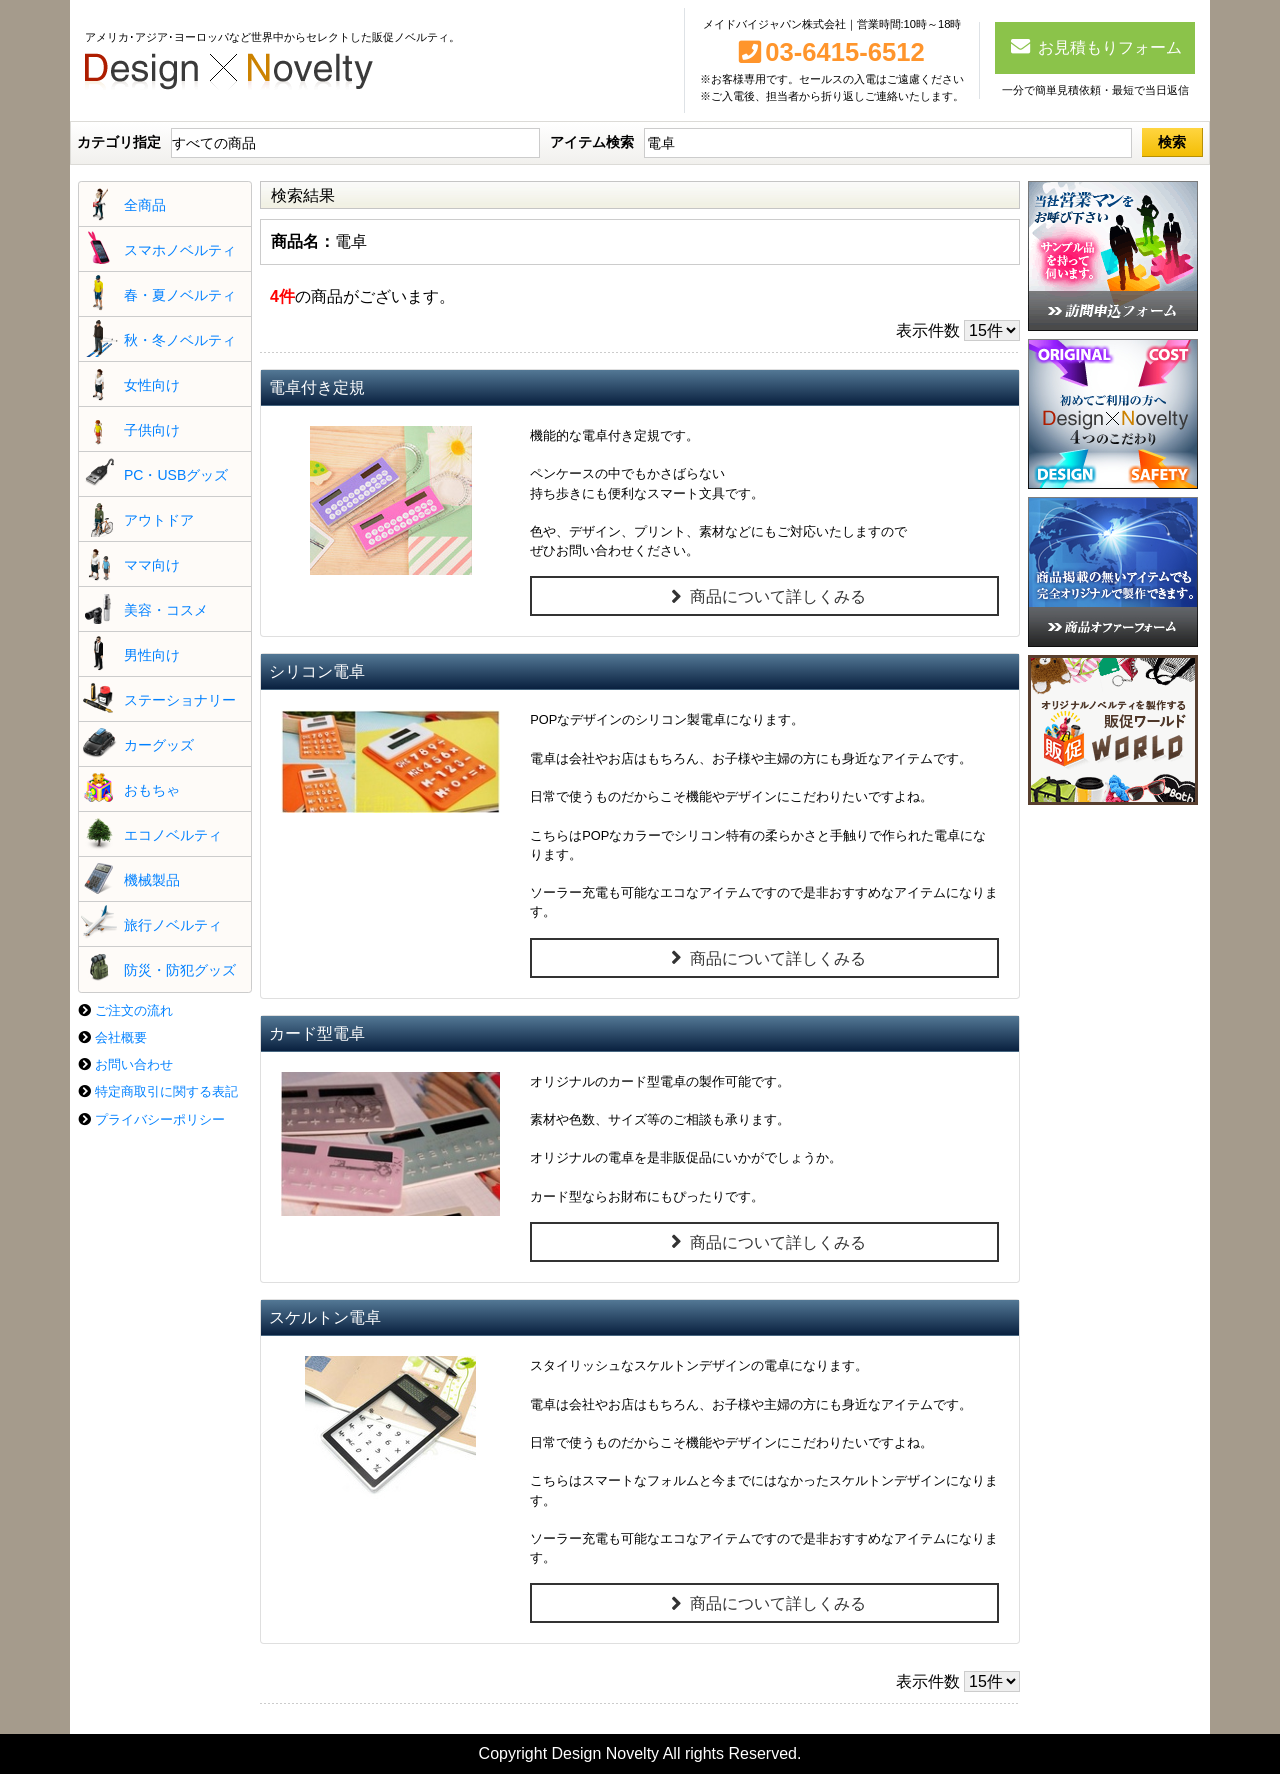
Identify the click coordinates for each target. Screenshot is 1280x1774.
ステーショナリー (180, 700)
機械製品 (152, 880)
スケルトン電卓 (325, 1317)
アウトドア (159, 520)
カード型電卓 (317, 1033)
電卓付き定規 (317, 387)
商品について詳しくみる (764, 597)
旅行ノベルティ (173, 925)
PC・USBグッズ (176, 475)
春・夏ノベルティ (180, 295)
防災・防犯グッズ (180, 970)
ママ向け (152, 565)
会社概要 (121, 1037)
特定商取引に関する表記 (166, 1091)
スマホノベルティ (180, 250)
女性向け (152, 385)
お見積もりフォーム (1095, 46)
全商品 (145, 205)
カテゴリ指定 (119, 142)
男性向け (152, 655)
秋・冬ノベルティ (180, 340)
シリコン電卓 (317, 671)
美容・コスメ (166, 610)
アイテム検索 (592, 142)
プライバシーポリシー (160, 1119)
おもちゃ (152, 790)
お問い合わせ (134, 1064)
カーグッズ (159, 745)
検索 (1172, 142)
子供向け (152, 430)
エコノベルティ (173, 835)
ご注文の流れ (134, 1010)
